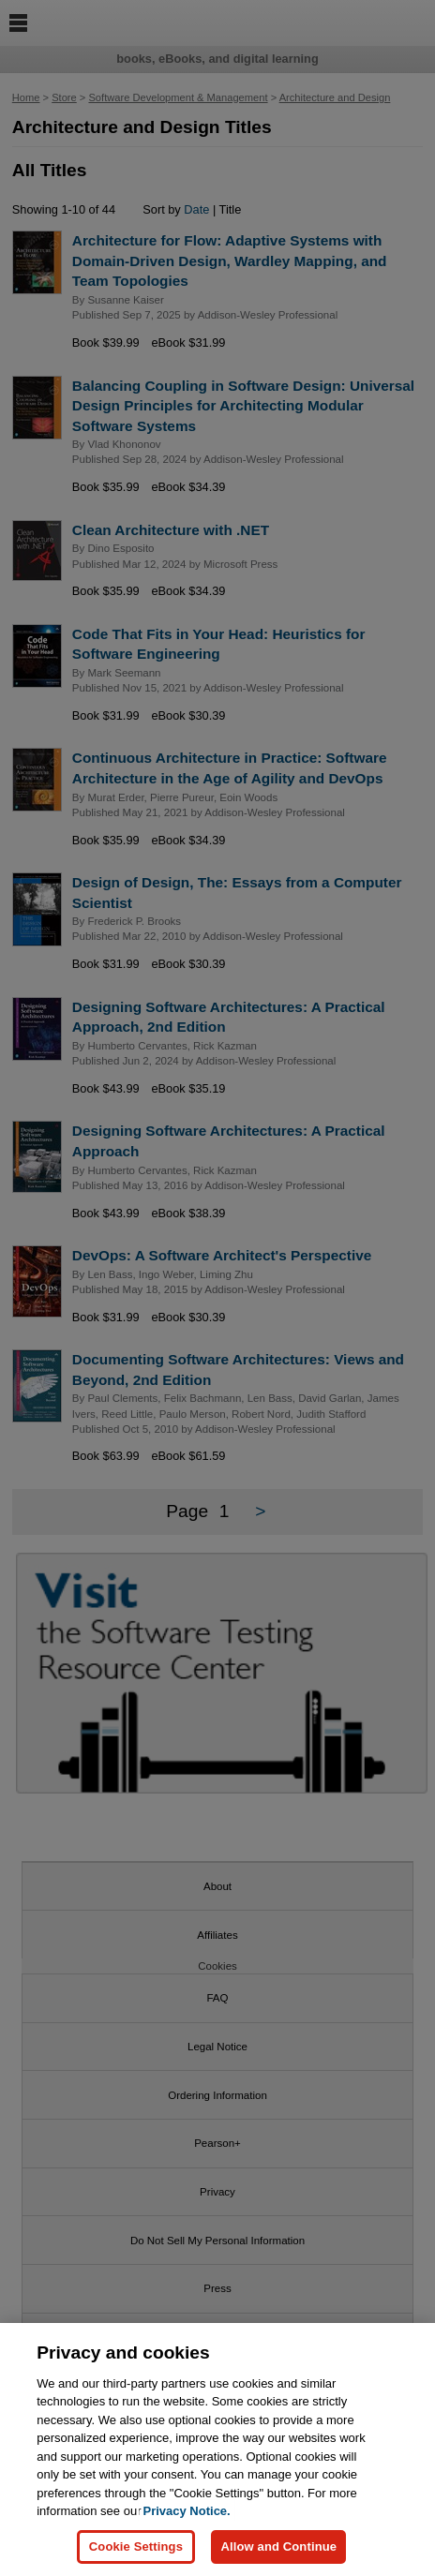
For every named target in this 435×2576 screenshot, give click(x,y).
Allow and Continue (278, 2549)
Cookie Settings (136, 2549)
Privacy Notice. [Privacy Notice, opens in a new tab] (186, 2515)
